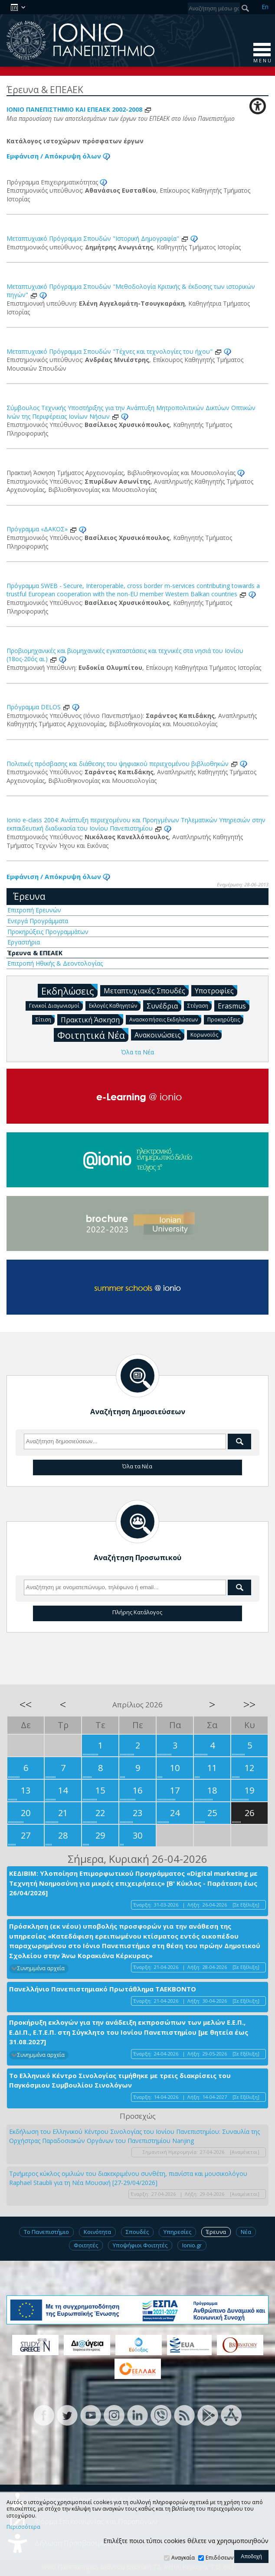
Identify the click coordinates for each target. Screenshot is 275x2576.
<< (26, 1704)
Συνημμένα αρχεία (41, 1968)
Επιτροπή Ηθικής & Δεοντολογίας (55, 963)
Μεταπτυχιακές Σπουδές (146, 990)
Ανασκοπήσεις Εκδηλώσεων (165, 1019)
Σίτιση (45, 1019)
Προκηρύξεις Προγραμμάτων (47, 932)
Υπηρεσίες (177, 2232)
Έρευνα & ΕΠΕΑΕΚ (34, 953)
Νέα (246, 2232)
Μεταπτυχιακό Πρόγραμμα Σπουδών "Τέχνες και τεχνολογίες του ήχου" (114, 351)
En (265, 7)
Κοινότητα (97, 2232)
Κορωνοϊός (206, 1034)
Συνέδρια (164, 1005)
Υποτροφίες (216, 990)
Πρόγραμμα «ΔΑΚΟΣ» (42, 529)
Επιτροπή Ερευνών (34, 910)
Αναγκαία (183, 2557)
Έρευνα (29, 896)
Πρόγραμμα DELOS (38, 707)
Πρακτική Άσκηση (92, 1019)
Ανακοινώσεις (159, 1034)
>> (249, 1704)
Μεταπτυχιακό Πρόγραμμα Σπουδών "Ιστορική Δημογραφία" (98, 238)
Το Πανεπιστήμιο (46, 2232)
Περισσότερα (23, 2527)
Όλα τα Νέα (137, 1052)
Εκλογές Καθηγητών (115, 1005)
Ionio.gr (192, 2245)
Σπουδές (137, 2232)
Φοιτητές (86, 2245)
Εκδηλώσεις (69, 990)
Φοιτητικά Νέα (92, 1034)
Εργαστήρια (23, 942)
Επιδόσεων (219, 2557)
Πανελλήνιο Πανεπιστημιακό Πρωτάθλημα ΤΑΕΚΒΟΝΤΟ (102, 1989)
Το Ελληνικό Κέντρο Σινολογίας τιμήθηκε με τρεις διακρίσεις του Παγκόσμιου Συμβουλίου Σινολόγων (120, 2080)
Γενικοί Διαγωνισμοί (56, 1005)
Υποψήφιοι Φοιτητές (140, 2245)
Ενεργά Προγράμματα (37, 921)
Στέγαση (199, 1005)
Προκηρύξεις (225, 1019)
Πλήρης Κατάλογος (137, 1612)
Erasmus (233, 1005)
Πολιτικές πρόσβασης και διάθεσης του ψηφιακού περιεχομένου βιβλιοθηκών (122, 764)
